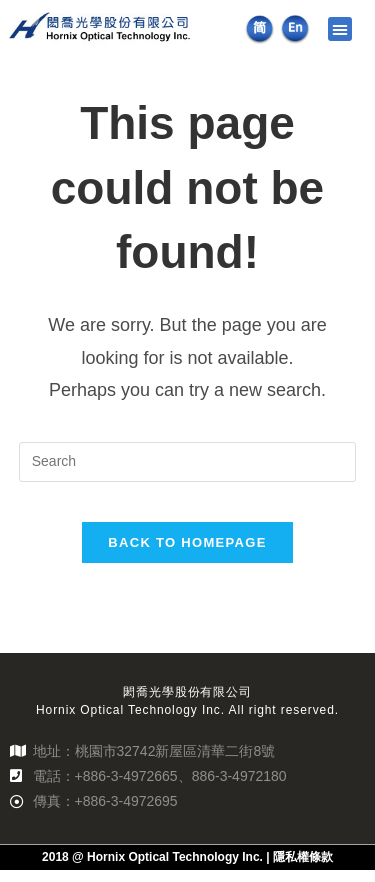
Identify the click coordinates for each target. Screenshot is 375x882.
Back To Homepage (187, 553)
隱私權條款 (303, 869)
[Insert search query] (188, 473)
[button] (340, 29)
